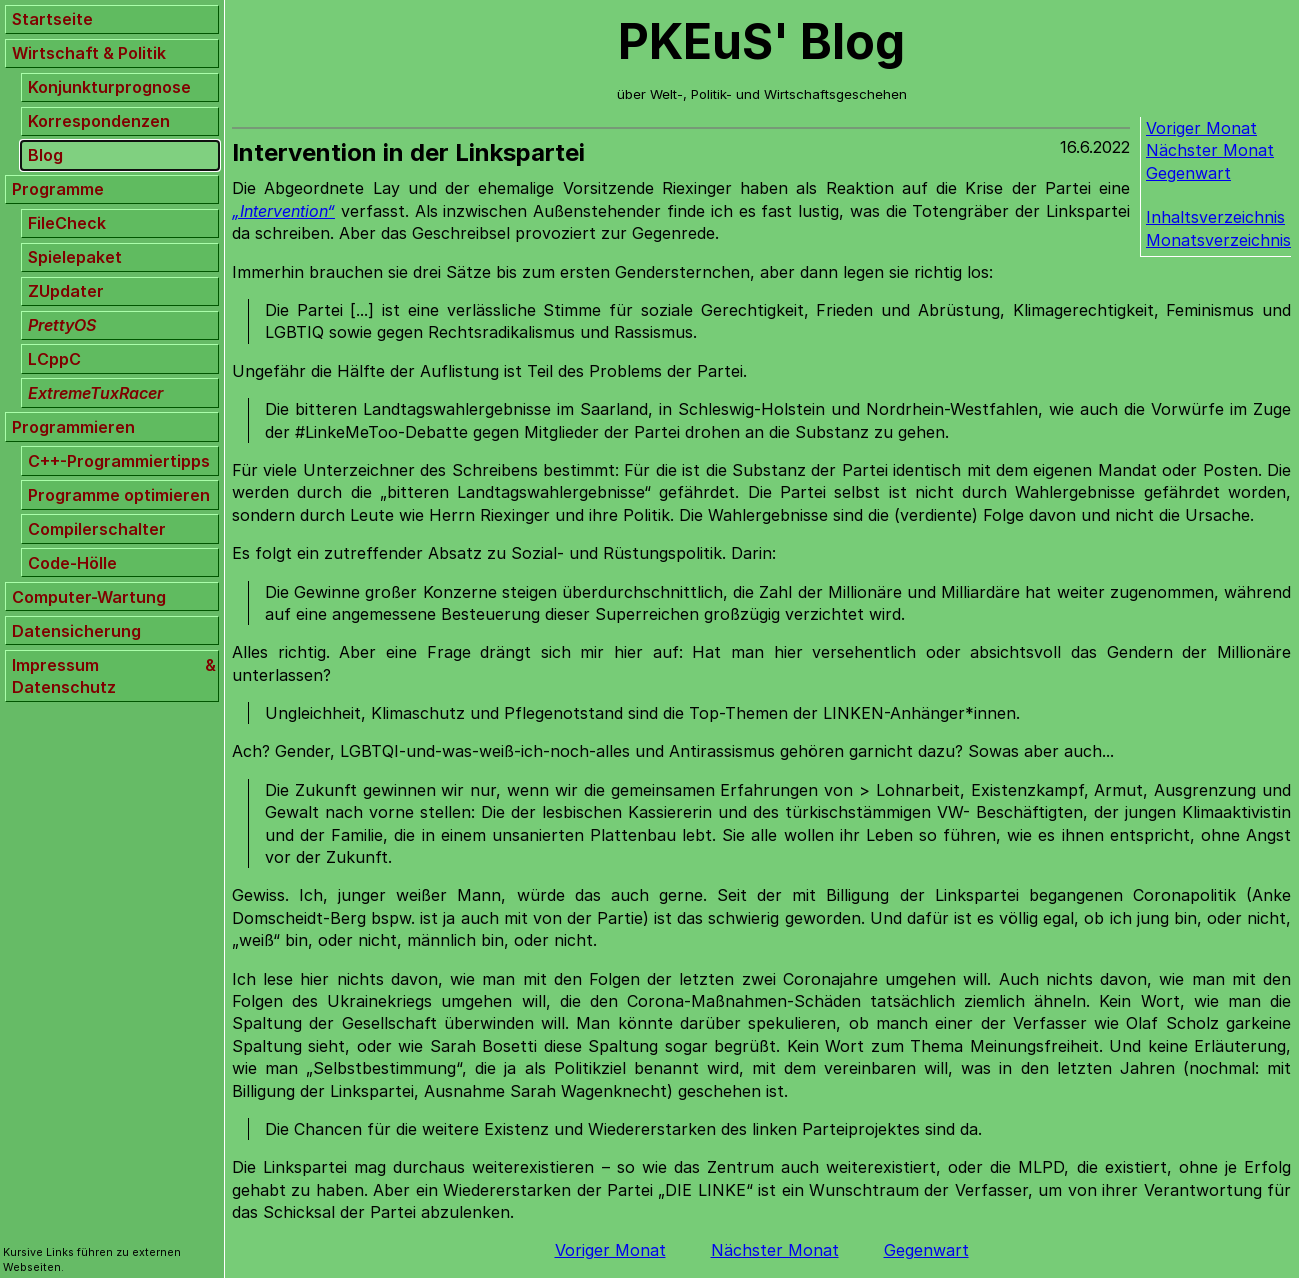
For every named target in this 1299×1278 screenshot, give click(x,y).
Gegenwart (1188, 173)
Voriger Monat (1201, 128)
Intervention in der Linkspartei (408, 152)
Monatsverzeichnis (1218, 240)
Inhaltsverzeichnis (1215, 217)
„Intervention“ (283, 211)
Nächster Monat (1210, 150)
